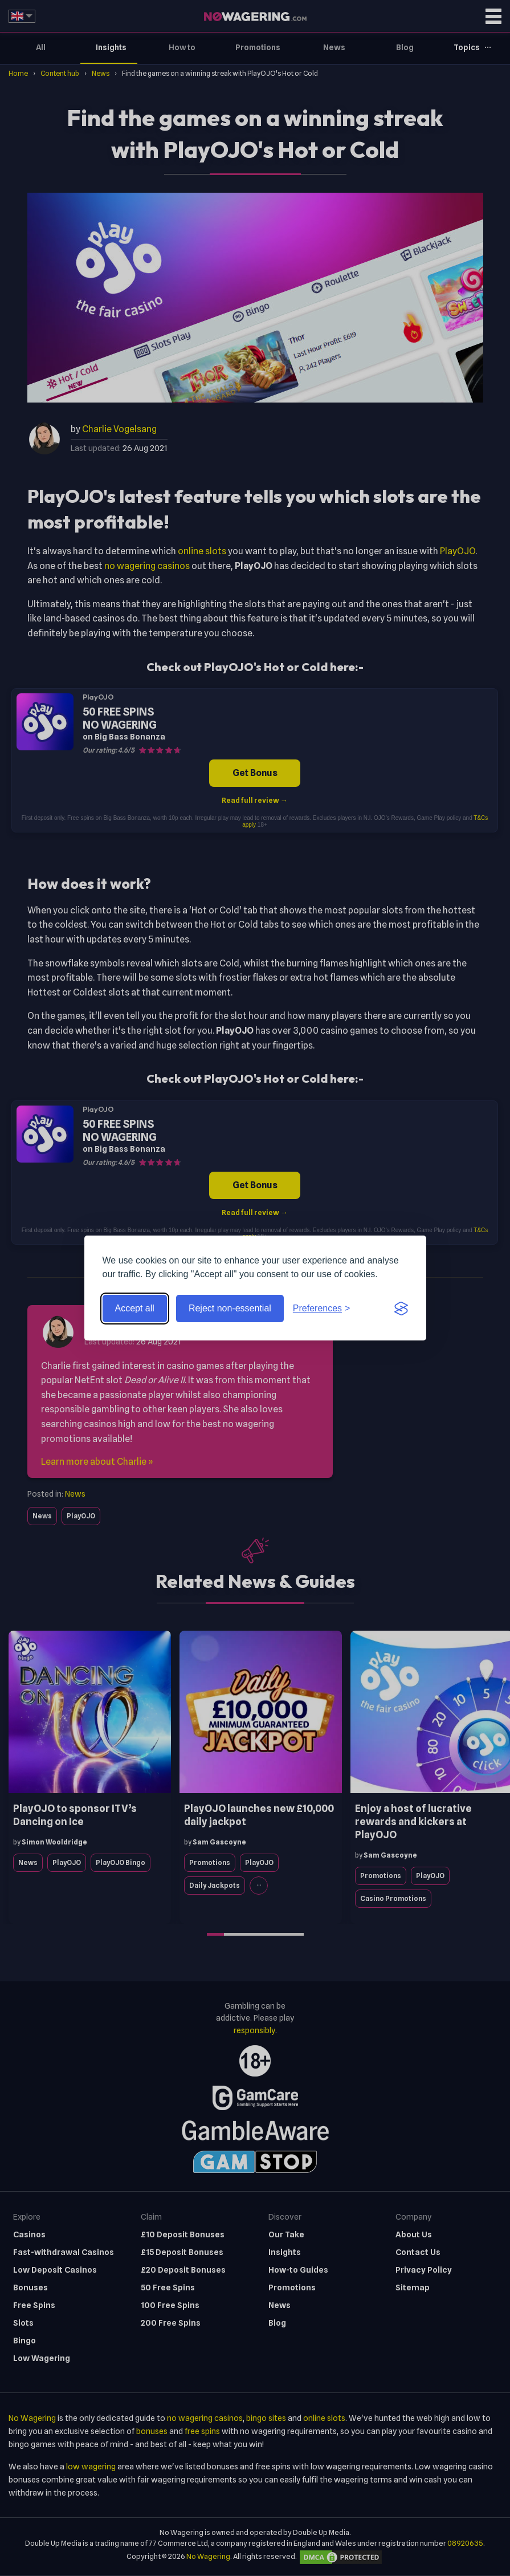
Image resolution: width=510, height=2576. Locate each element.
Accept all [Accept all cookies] (134, 1308)
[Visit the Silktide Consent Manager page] (401, 1308)
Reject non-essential (230, 1308)
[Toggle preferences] (321, 1308)
